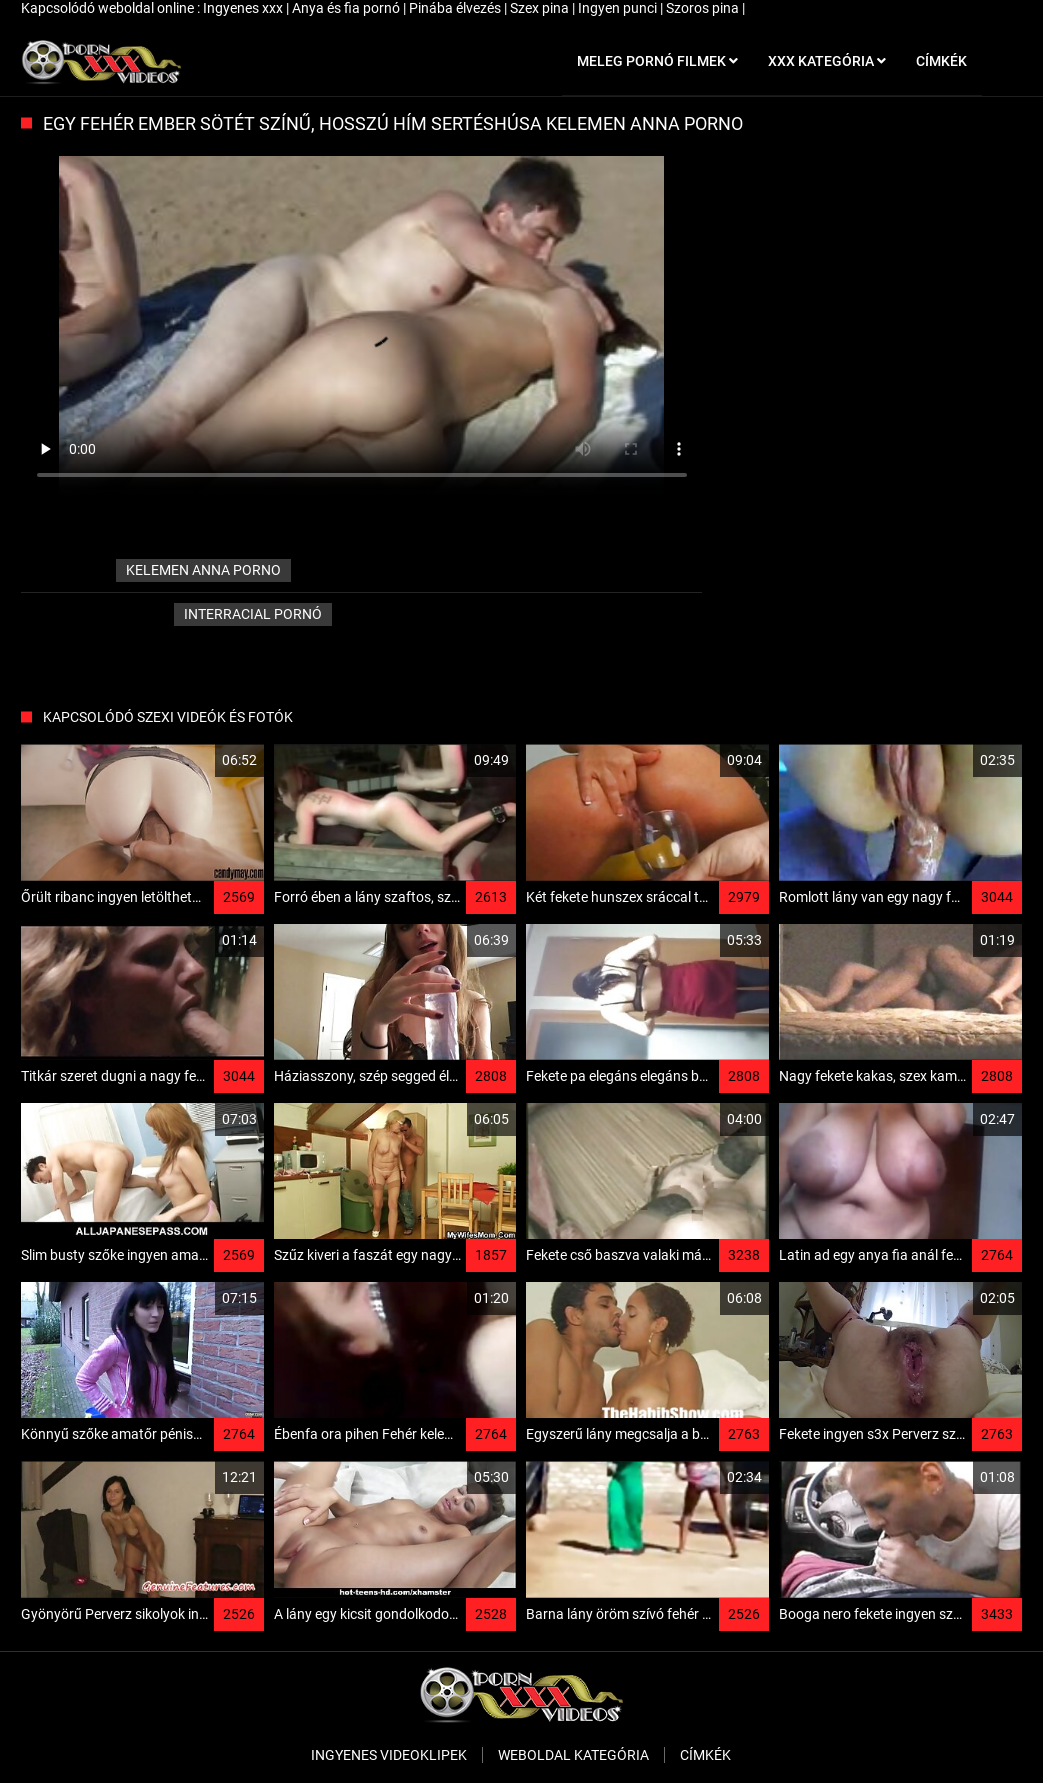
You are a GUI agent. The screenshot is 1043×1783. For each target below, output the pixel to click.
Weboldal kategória (573, 1755)
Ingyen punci (619, 8)
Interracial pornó (253, 614)
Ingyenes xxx (244, 8)
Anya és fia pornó (347, 8)
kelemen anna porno (203, 570)
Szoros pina (704, 8)
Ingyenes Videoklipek (389, 1755)
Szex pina (541, 8)
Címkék (705, 1755)
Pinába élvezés (456, 8)
